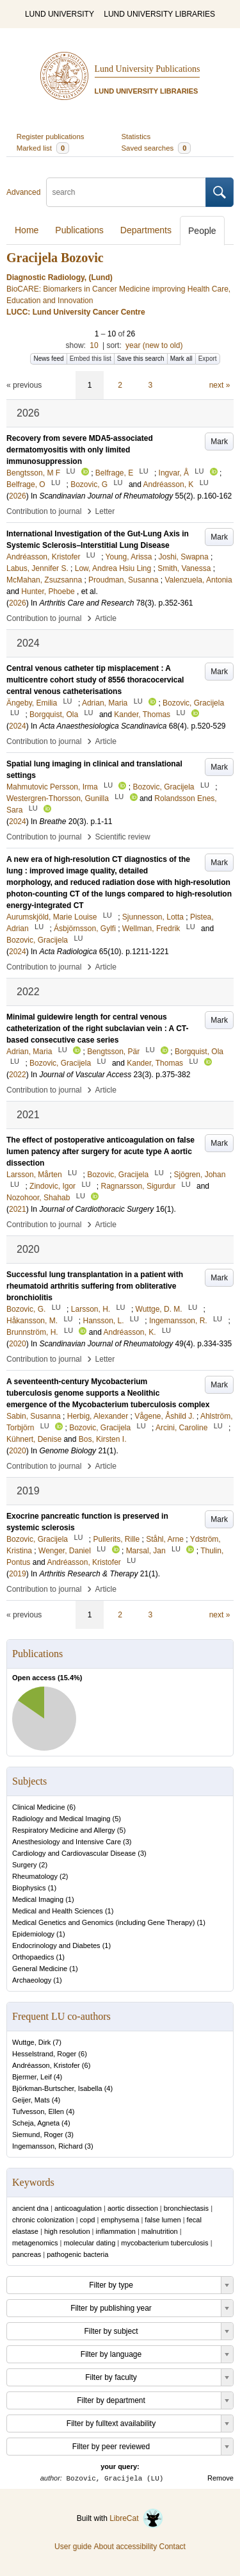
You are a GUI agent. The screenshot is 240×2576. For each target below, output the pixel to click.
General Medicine (39, 1968)
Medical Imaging (37, 1899)
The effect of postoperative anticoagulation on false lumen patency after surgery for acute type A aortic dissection (100, 1151)
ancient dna (30, 2208)
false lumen (162, 2220)
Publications (79, 230)
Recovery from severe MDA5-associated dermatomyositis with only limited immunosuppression (79, 450)
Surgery (24, 1865)
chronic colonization (43, 2220)
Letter (105, 511)
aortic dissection (133, 2208)
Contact (172, 2546)
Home (26, 230)
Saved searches (156, 148)
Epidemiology (33, 1934)
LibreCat (136, 2518)
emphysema (119, 2220)
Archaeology (31, 1980)
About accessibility (125, 2546)
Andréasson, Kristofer (46, 2065)
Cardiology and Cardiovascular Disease (74, 1853)
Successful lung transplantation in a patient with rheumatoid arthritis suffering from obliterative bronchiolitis (94, 1286)
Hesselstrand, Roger (44, 2054)
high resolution (67, 2231)
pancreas (26, 2254)
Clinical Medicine (38, 1807)
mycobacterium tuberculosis (164, 2243)
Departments (146, 230)
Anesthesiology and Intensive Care (66, 1841)
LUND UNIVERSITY (59, 14)
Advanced (23, 192)
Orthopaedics (33, 1957)
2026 (17, 495)
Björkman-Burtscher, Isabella (57, 2088)
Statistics (136, 136)
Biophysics (29, 1888)
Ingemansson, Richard (47, 2146)
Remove (220, 2478)
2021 (17, 1209)
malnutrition (159, 2231)
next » (219, 385)
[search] (126, 192)
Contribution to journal (43, 511)
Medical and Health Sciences (57, 1911)
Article (105, 618)
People (202, 231)
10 (94, 345)
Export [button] (207, 358)
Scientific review (122, 836)
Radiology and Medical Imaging (61, 1818)
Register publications (50, 136)
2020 (17, 1343)
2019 (17, 1573)
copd (87, 2220)
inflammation (116, 2231)
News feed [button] (48, 358)
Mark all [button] (181, 358)
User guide (73, 2546)
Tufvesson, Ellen (38, 2111)
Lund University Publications (147, 69)
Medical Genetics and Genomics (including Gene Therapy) (103, 1922)
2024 (17, 726)
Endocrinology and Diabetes (56, 1945)
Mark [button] (219, 441)
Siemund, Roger (37, 2134)
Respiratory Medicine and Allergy (63, 1830)
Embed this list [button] (90, 358)
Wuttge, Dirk (31, 2042)
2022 (17, 1074)
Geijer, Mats (31, 2100)
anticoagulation (78, 2208)
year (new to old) (153, 345)
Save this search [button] (140, 358)
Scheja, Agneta (36, 2123)
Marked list (43, 148)
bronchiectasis (186, 2208)
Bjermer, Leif (32, 2077)
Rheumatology (35, 1876)
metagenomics (35, 2243)
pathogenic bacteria (77, 2254)
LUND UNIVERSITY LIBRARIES (159, 14)
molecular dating (90, 2243)
